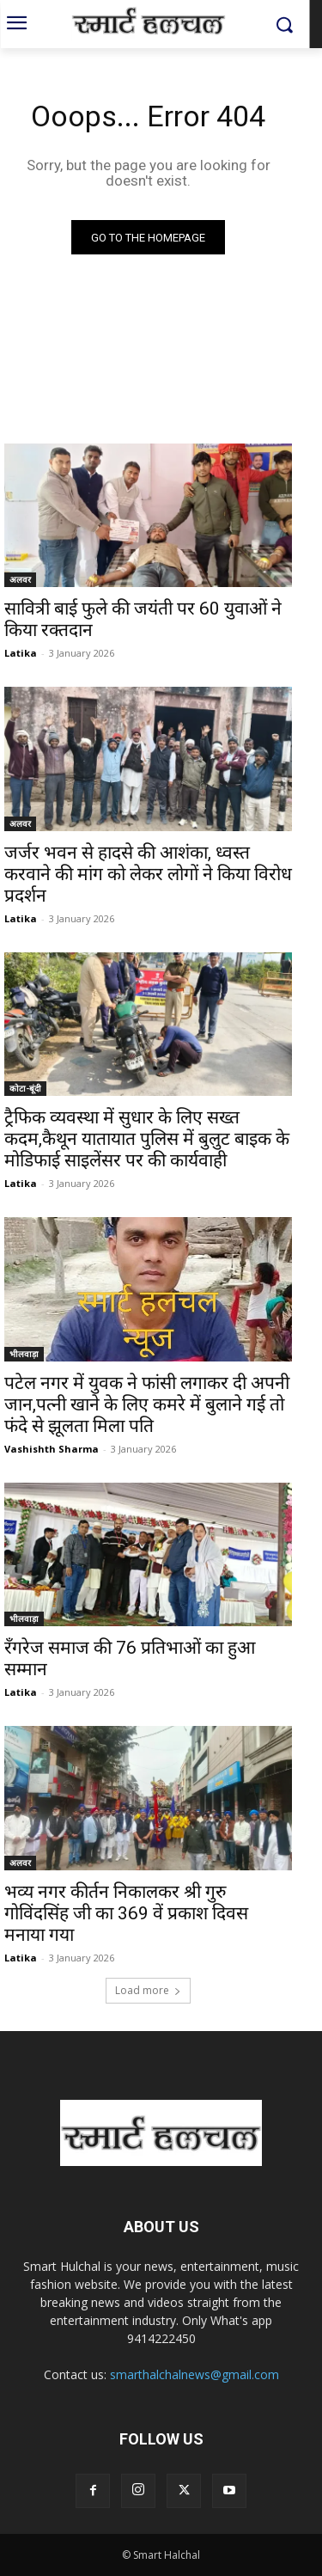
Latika (20, 652)
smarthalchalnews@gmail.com (194, 2374)
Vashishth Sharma (51, 1448)
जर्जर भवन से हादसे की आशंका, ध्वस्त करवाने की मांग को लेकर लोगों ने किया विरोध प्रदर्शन (148, 874)
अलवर (20, 579)
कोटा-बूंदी (25, 1088)
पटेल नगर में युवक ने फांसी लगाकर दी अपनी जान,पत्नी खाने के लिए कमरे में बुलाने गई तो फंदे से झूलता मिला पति (146, 1404)
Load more (148, 1990)
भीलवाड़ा (24, 1354)
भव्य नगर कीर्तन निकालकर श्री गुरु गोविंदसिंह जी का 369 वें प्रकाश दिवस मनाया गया (126, 1913)
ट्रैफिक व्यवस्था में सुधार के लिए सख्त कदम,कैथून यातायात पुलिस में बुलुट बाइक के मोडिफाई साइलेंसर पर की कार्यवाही (146, 1139)
